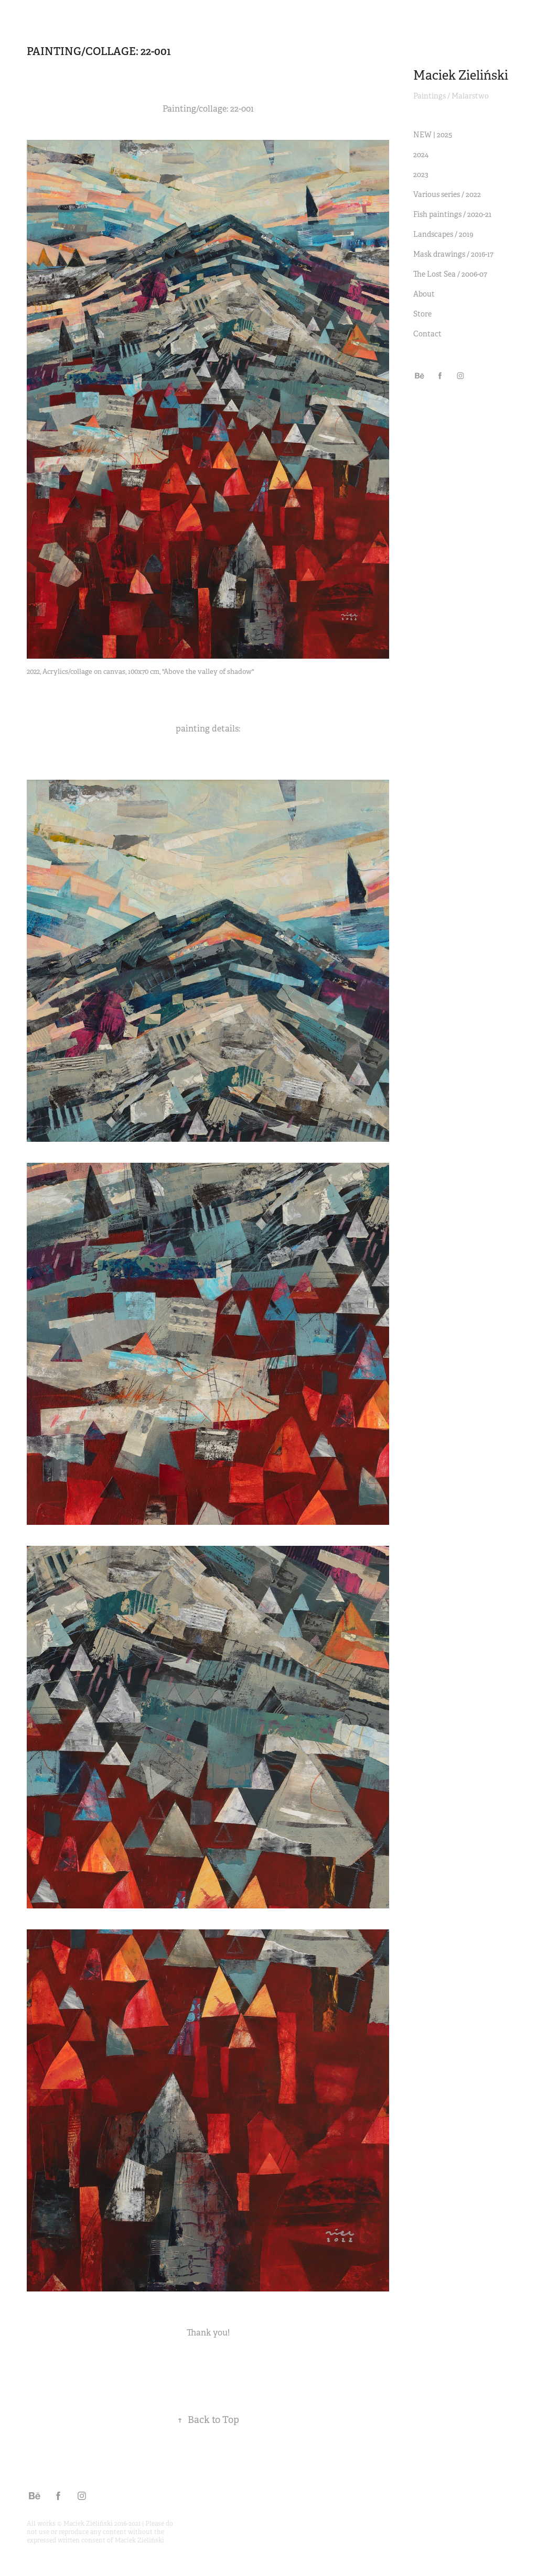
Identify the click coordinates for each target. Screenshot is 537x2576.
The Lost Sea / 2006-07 (450, 274)
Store (422, 314)
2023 (420, 174)
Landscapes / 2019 (443, 234)
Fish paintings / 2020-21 (452, 214)
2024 (420, 154)
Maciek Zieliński (460, 75)
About (424, 294)
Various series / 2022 (447, 194)
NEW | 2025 (432, 134)
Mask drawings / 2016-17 (453, 254)
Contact (427, 334)
